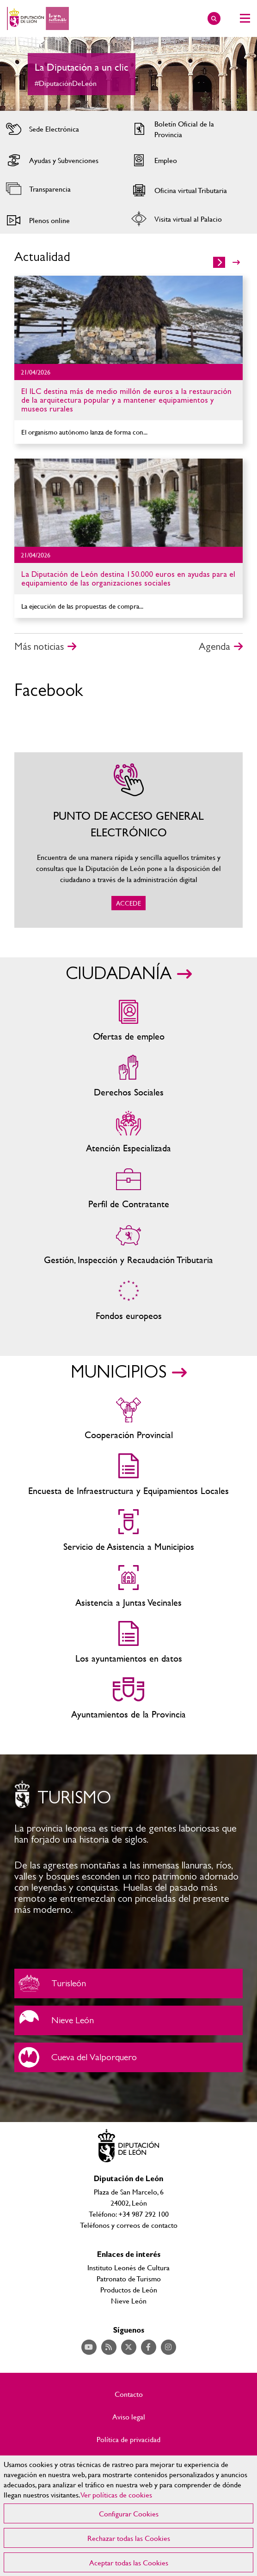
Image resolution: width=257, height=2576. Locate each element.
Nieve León (128, 2020)
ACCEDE (128, 840)
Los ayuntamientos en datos (128, 1643)
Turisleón (128, 1983)
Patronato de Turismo (129, 2278)
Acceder (61, 128)
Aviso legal (128, 2416)
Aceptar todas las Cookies (128, 2562)
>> (236, 262)
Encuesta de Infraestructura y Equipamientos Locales (128, 1475)
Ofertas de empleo (128, 1021)
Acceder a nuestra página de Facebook (148, 2347)
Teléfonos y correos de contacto (128, 2224)
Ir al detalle (128, 320)
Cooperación (128, 1419)
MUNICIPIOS (118, 1372)
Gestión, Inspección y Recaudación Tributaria (128, 1244)
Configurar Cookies (129, 2513)
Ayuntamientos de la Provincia (128, 1699)
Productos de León (128, 2289)
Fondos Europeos (128, 1300)
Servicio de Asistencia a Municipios (128, 1531)
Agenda (214, 646)
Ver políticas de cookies (116, 2494)
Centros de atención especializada (128, 1132)
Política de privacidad (128, 2439)
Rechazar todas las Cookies (128, 2538)
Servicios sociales (128, 1076)
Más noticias (39, 646)
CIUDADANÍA (118, 974)
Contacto (129, 2394)
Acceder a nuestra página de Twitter (128, 2347)
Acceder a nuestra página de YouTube (89, 2347)
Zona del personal (128, 1188)
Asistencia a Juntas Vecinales (128, 1587)
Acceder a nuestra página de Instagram (168, 2347)
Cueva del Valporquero (128, 2057)
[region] (128, 2515)
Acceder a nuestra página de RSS (108, 2347)
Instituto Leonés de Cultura (128, 2267)
